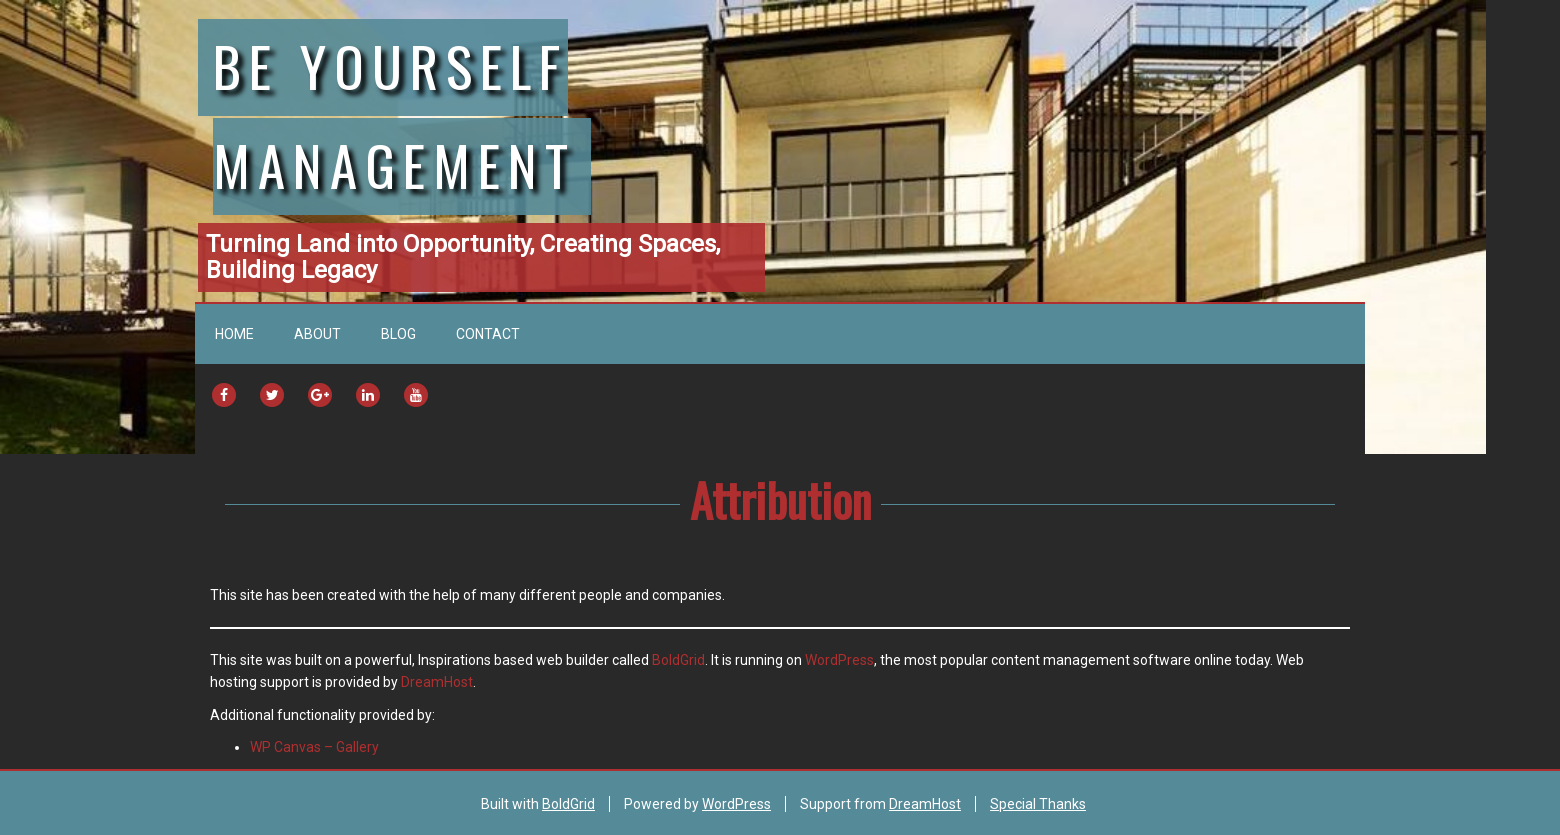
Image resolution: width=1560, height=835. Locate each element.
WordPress (839, 660)
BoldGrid (678, 660)
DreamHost (437, 682)
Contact (488, 334)
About (317, 334)
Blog (398, 334)
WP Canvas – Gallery (314, 747)
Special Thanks (1038, 804)
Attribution (780, 499)
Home (234, 334)
